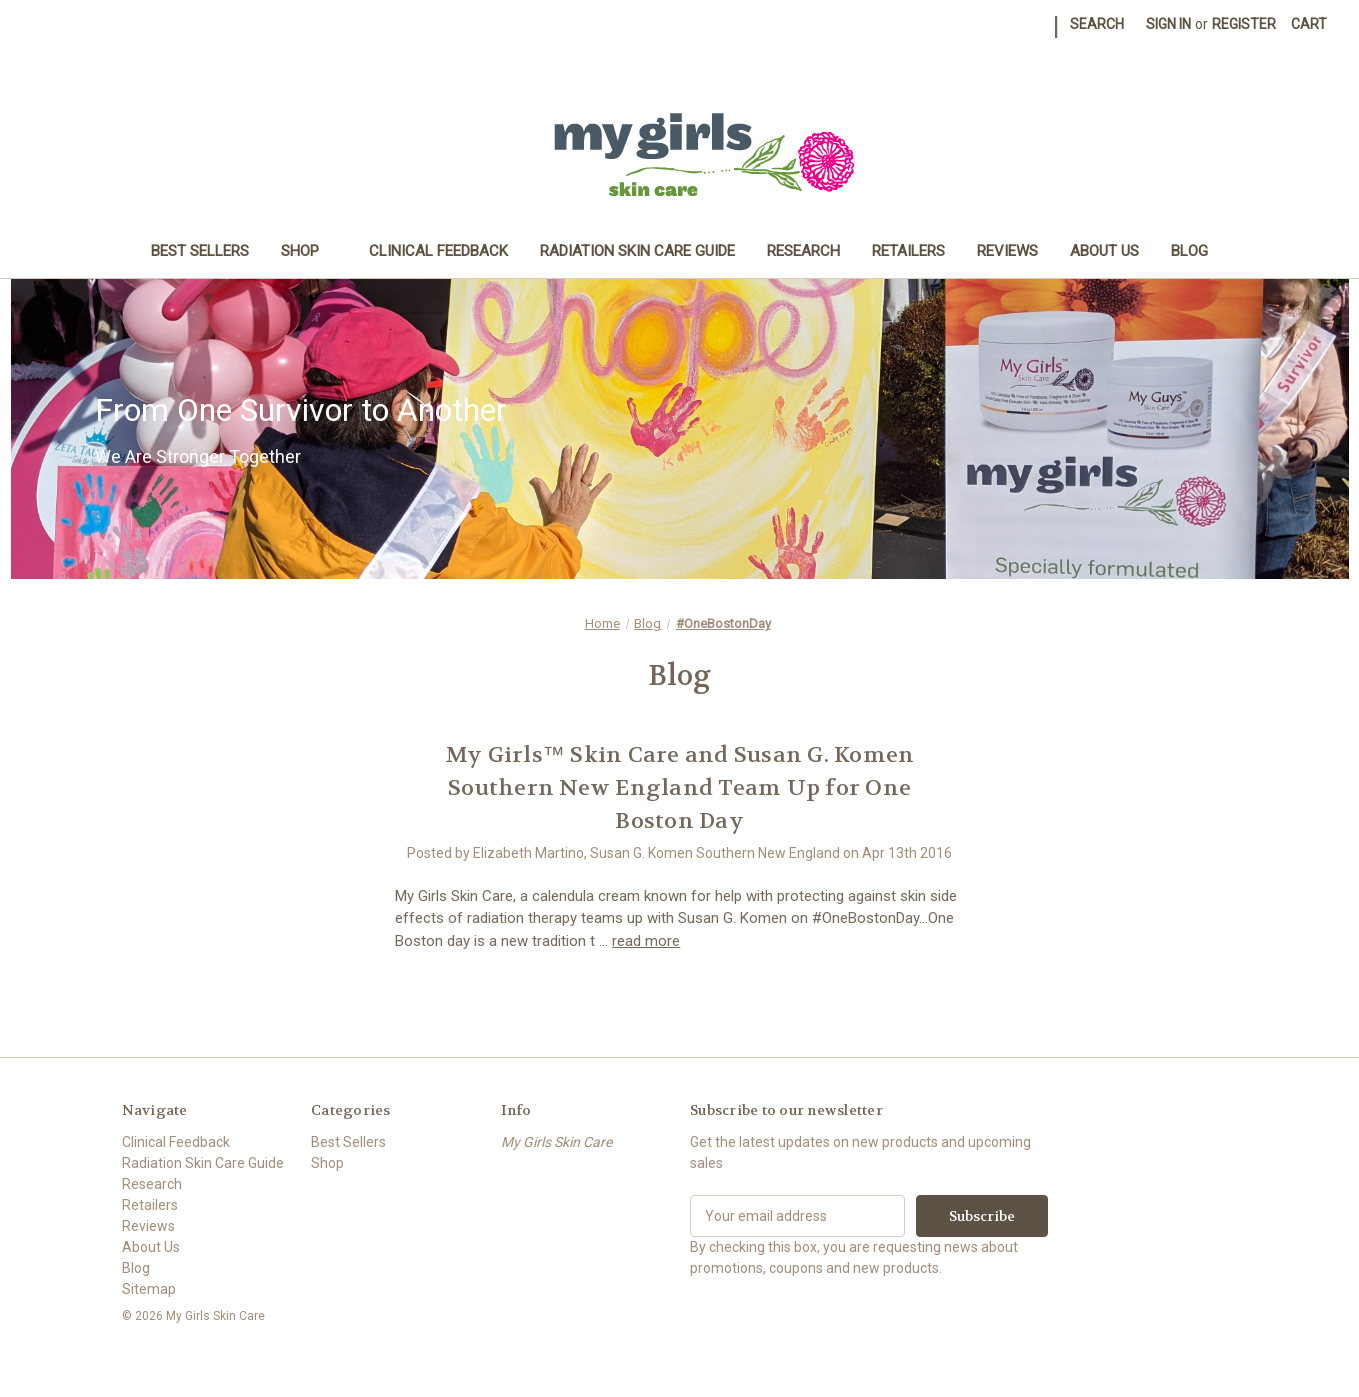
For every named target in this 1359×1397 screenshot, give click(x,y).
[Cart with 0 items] (1309, 24)
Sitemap (149, 1289)
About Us (1104, 251)
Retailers (908, 251)
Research (803, 251)
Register (1244, 24)
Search (1097, 24)
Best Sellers (200, 251)
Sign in (1168, 24)
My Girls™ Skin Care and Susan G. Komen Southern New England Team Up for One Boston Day (680, 788)
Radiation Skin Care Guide (637, 251)
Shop (309, 251)
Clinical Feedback (438, 251)
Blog (1189, 251)
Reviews (1007, 251)
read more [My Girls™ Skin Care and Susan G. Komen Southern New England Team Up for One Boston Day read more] (646, 941)
